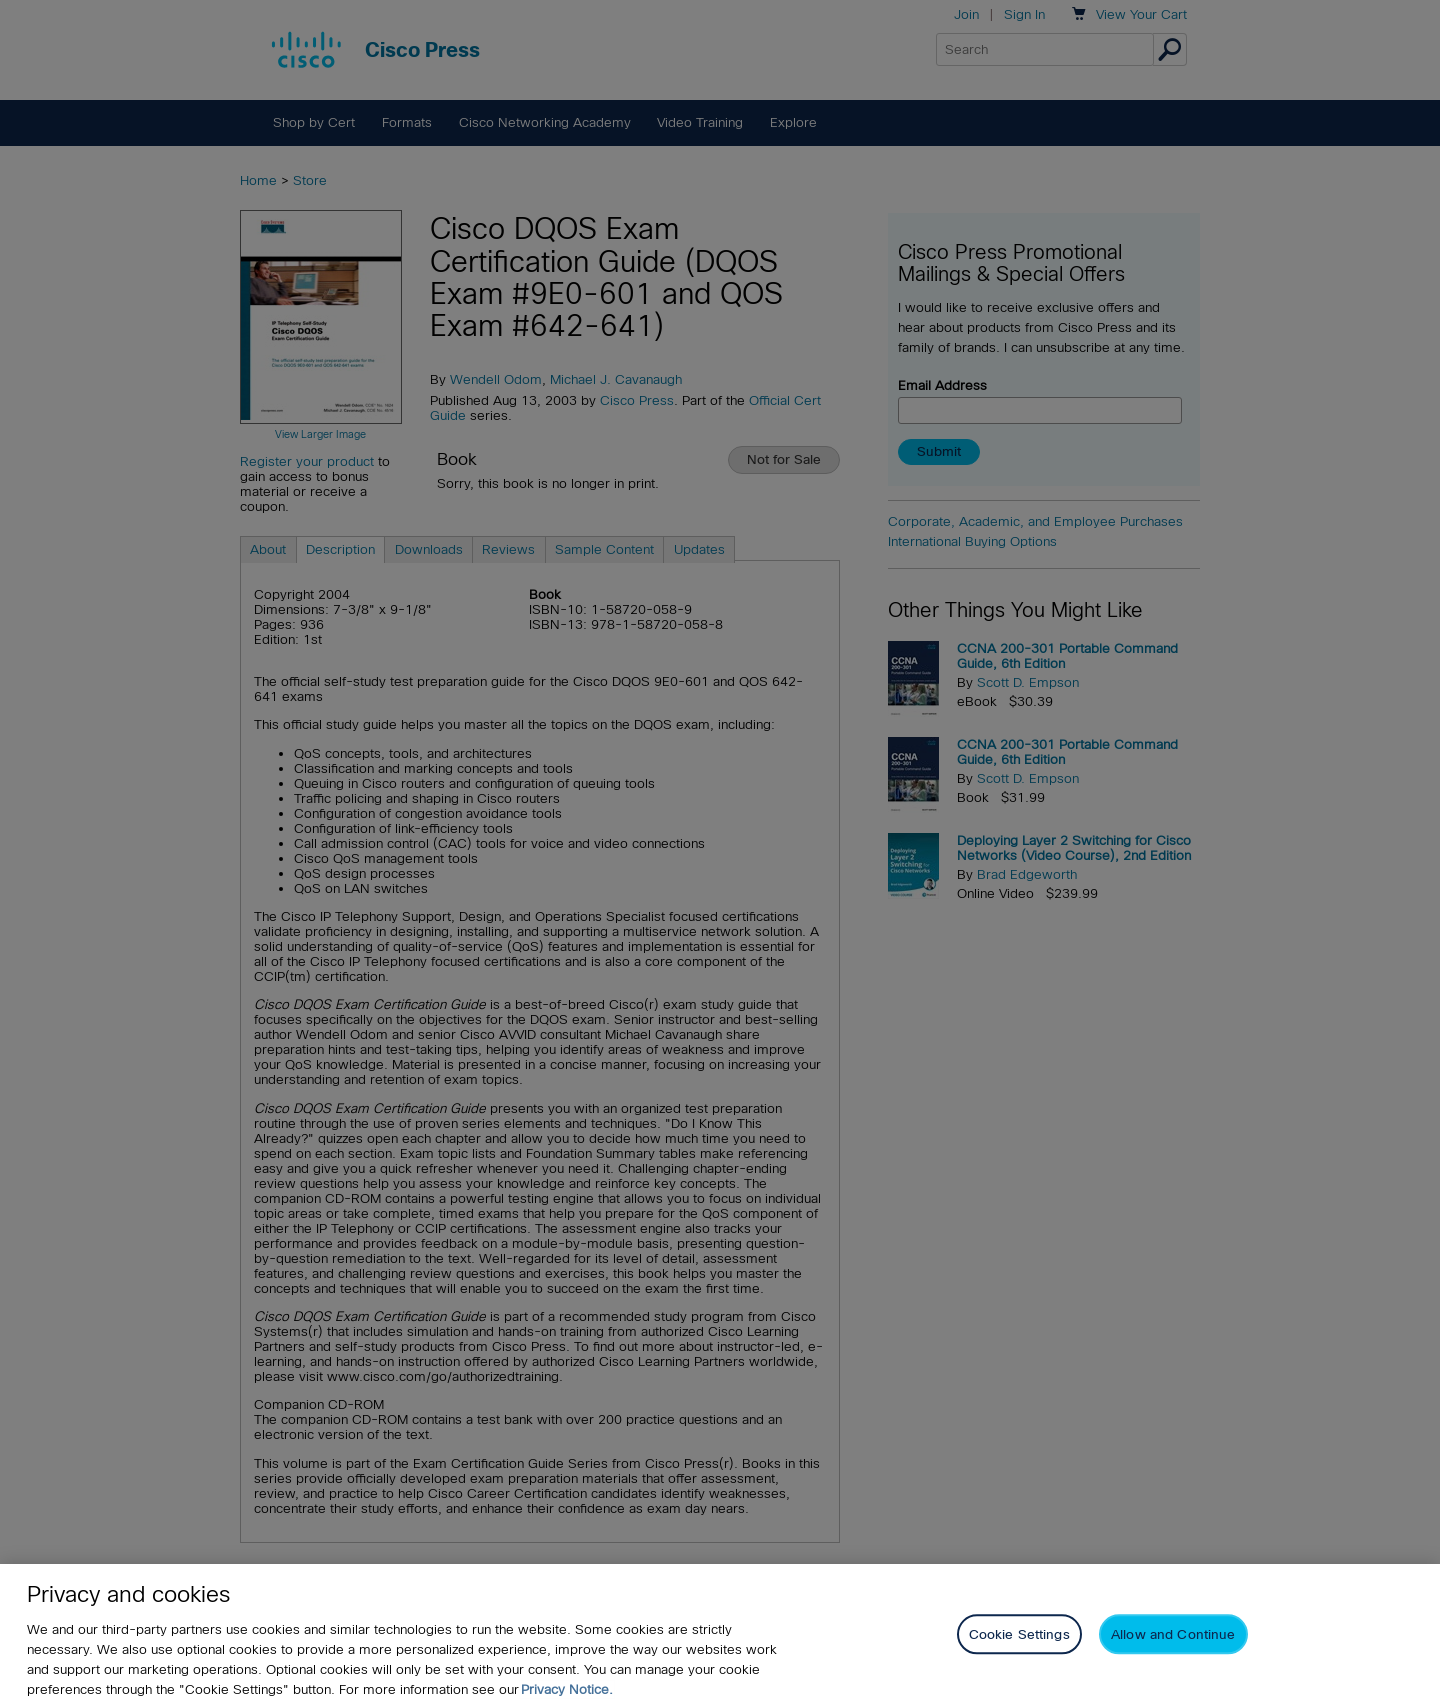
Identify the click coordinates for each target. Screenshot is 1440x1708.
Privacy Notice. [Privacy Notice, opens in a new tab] (567, 1689)
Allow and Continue (1173, 1635)
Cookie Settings (1019, 1635)
